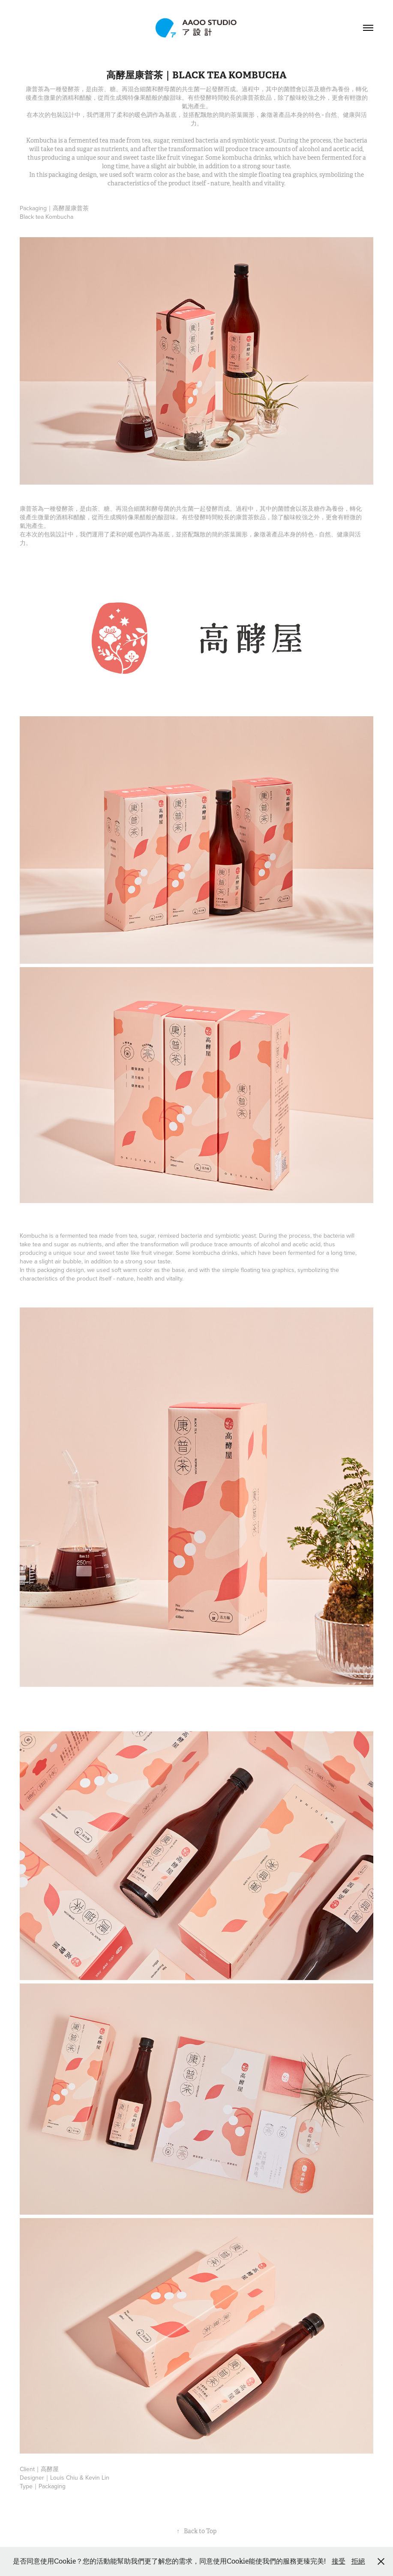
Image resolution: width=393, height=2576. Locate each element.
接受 (338, 2561)
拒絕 (358, 2561)
